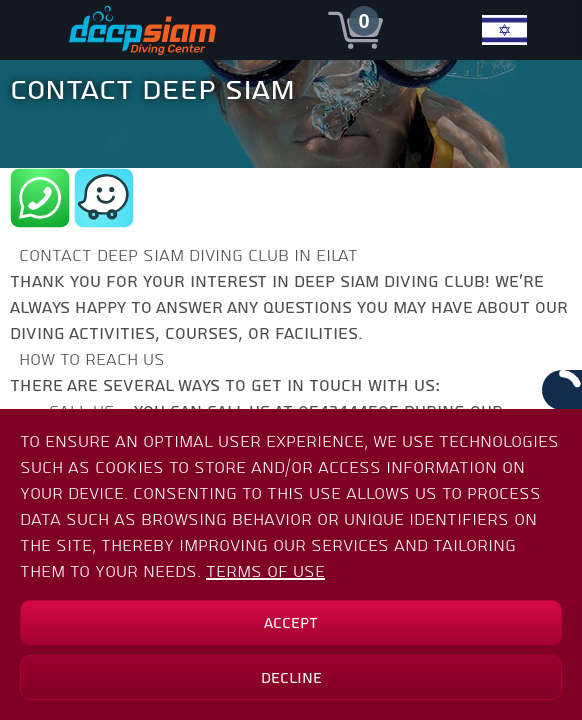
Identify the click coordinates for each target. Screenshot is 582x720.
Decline (291, 678)
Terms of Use (265, 571)
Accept (291, 623)
